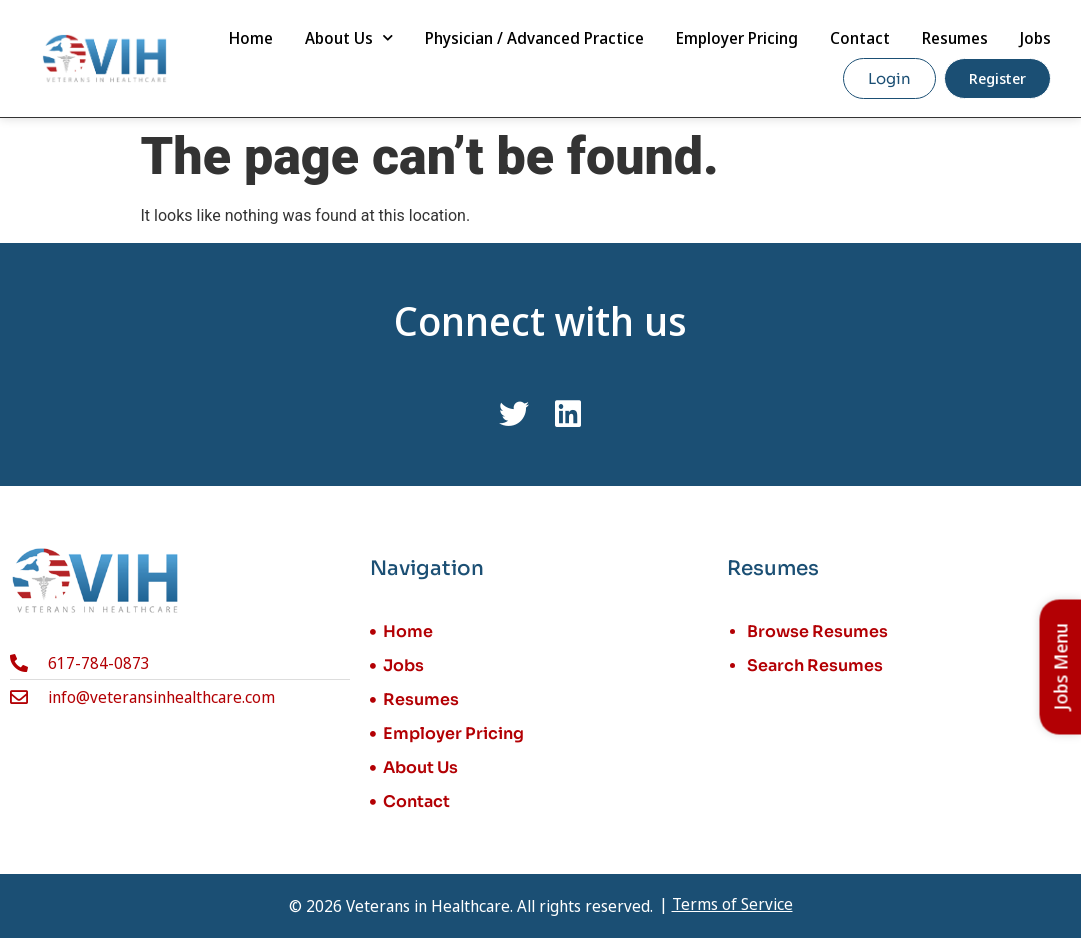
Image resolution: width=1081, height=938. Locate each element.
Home (251, 38)
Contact (860, 38)
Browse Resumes (817, 631)
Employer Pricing (737, 38)
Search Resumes (815, 665)
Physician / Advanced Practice (534, 38)
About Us (349, 37)
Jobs (1035, 38)
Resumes (955, 38)
